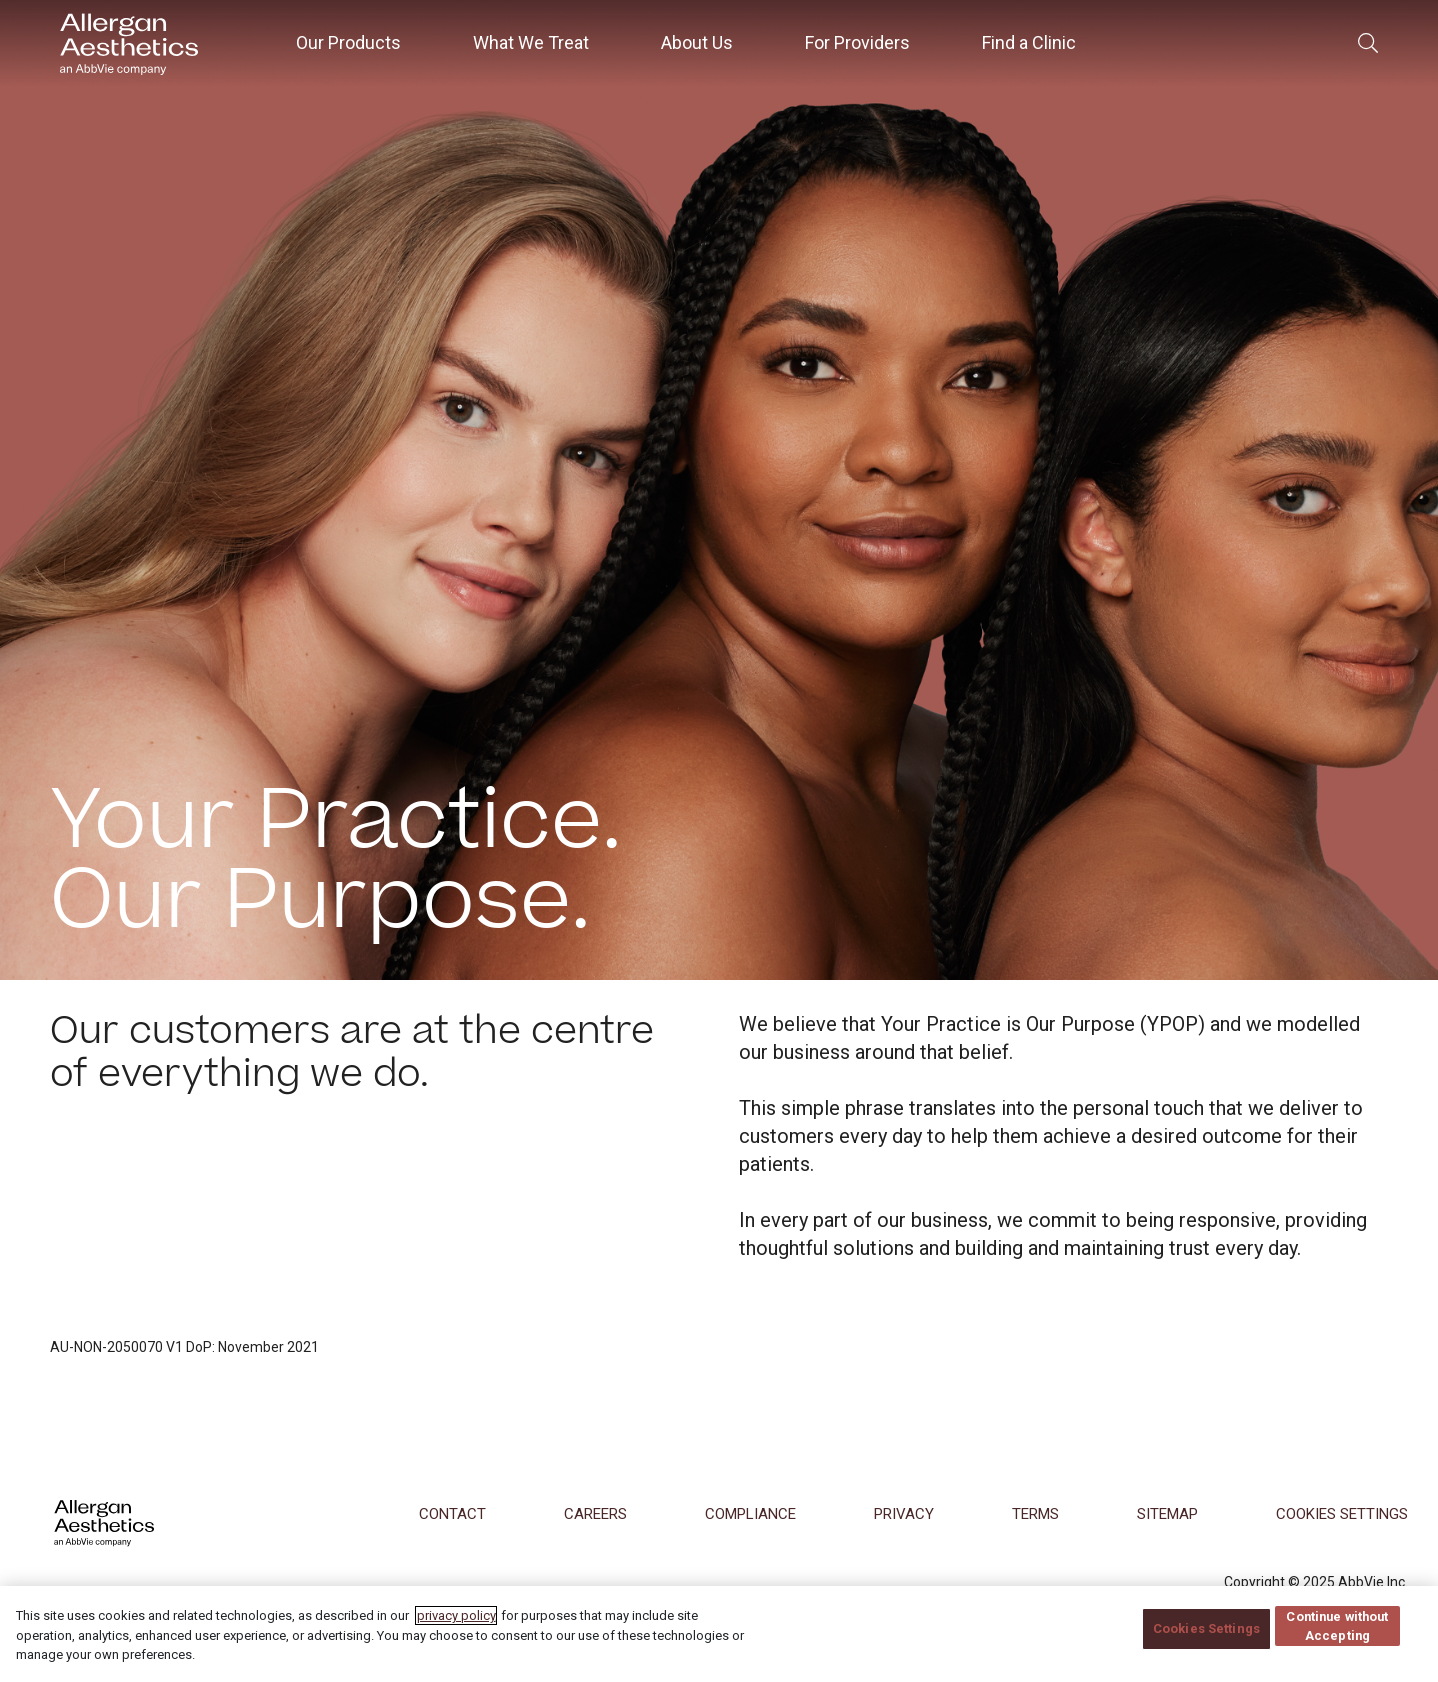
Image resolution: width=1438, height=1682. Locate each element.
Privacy (904, 1514)
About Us (697, 42)
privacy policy (456, 1631)
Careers (595, 1514)
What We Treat (531, 42)
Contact (452, 1514)
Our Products (348, 42)
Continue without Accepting (1338, 1642)
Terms (1035, 1514)
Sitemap (1167, 1514)
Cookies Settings (1206, 1644)
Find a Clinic (1029, 42)
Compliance (750, 1514)
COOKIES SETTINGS (1342, 1514)
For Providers (857, 42)
